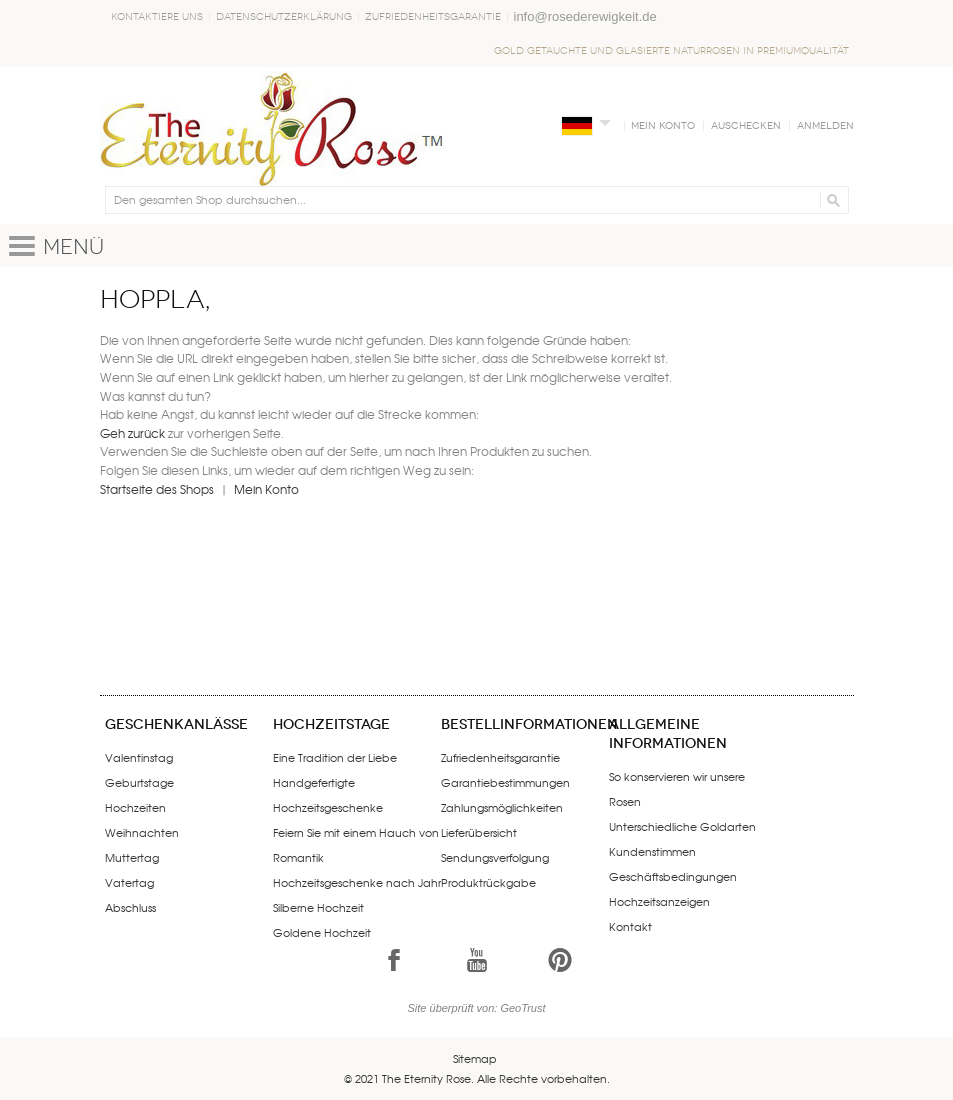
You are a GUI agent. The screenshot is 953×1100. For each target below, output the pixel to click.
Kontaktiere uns (157, 17)
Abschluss (130, 907)
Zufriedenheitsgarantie (433, 17)
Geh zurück (132, 433)
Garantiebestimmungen (505, 782)
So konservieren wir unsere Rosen (677, 788)
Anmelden (825, 126)
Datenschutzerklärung (284, 17)
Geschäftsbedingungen (673, 876)
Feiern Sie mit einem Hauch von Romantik (356, 844)
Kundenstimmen (652, 851)
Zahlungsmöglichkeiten (502, 807)
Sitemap (475, 1058)
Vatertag (129, 882)
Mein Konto (663, 126)
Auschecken (746, 126)
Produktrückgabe (488, 882)
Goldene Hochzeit (322, 932)
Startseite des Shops (157, 489)
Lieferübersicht (479, 832)
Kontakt (630, 926)
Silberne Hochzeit (318, 907)
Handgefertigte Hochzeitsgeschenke (328, 794)
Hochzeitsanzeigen (659, 901)
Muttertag (132, 857)
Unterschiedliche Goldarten (682, 826)
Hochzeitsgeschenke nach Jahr (357, 882)
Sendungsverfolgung (495, 857)
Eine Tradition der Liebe (335, 757)
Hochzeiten (135, 807)
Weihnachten (142, 832)
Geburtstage (139, 782)
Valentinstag (139, 757)
